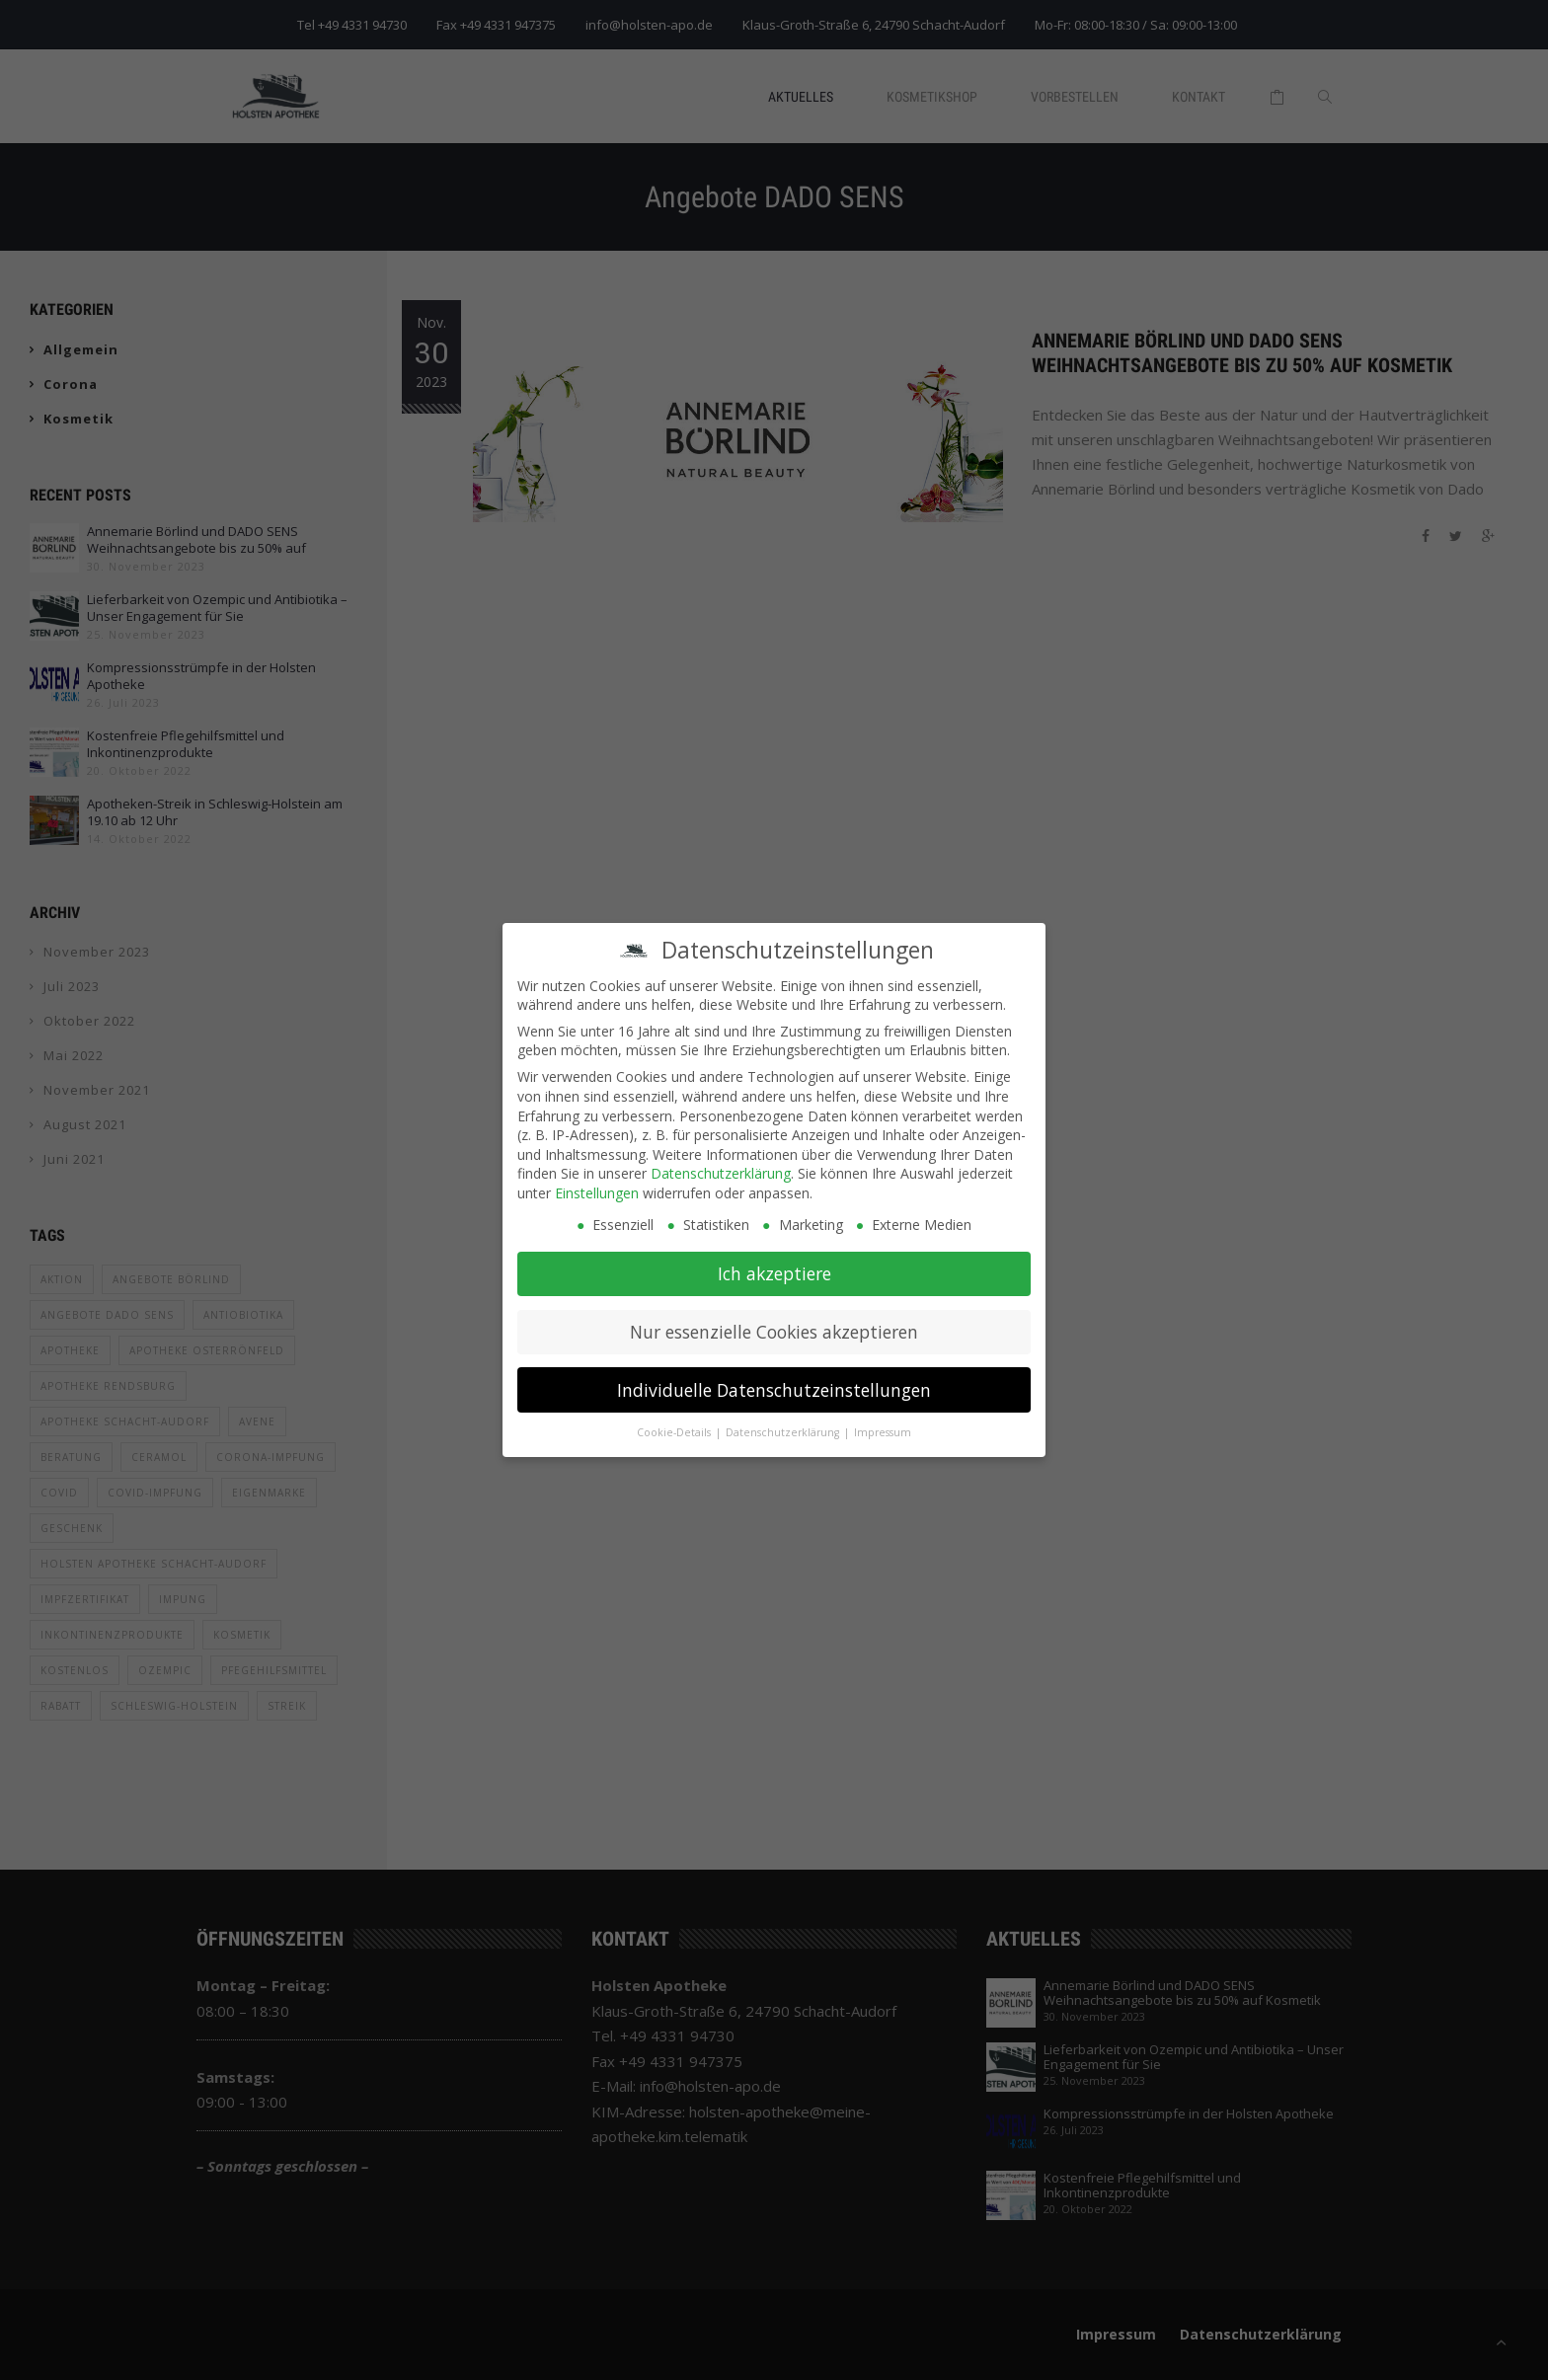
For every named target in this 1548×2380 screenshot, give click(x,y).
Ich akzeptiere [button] (774, 1262)
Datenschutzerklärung (721, 1162)
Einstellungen (597, 1182)
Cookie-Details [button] (675, 1421)
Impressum (882, 1421)
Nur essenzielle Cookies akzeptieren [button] (774, 1321)
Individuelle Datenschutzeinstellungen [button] (774, 1379)
